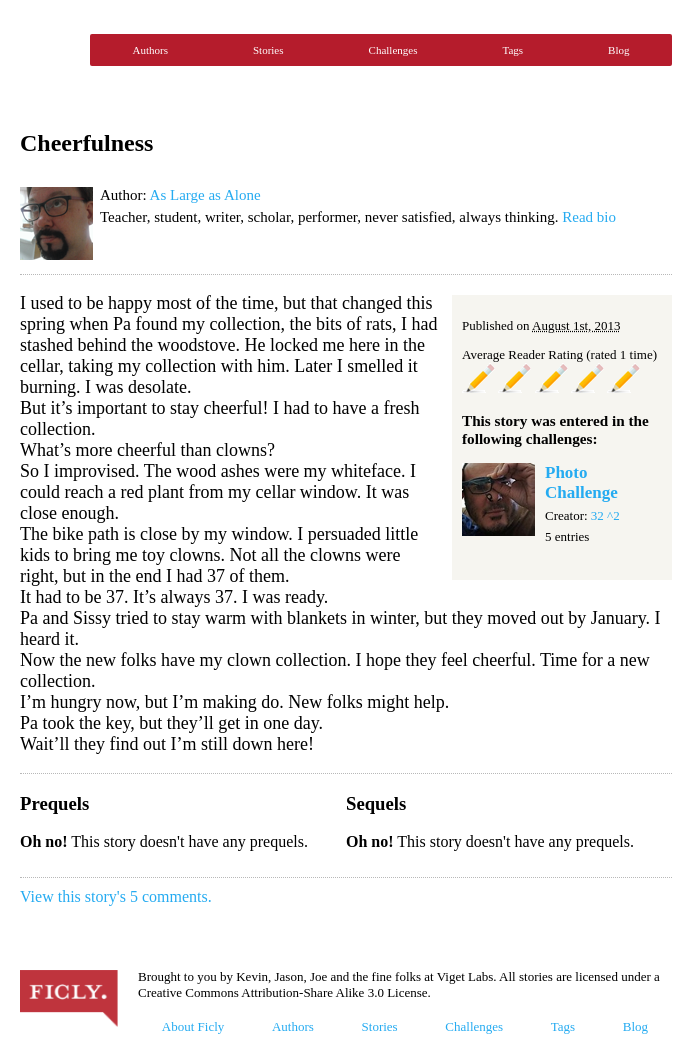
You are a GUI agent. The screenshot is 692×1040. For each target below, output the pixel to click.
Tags (512, 50)
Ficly (50, 50)
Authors (150, 50)
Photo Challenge (581, 482)
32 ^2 (605, 515)
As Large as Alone (205, 195)
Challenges (393, 50)
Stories (268, 50)
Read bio (589, 217)
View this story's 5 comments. (116, 896)
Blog (618, 50)
